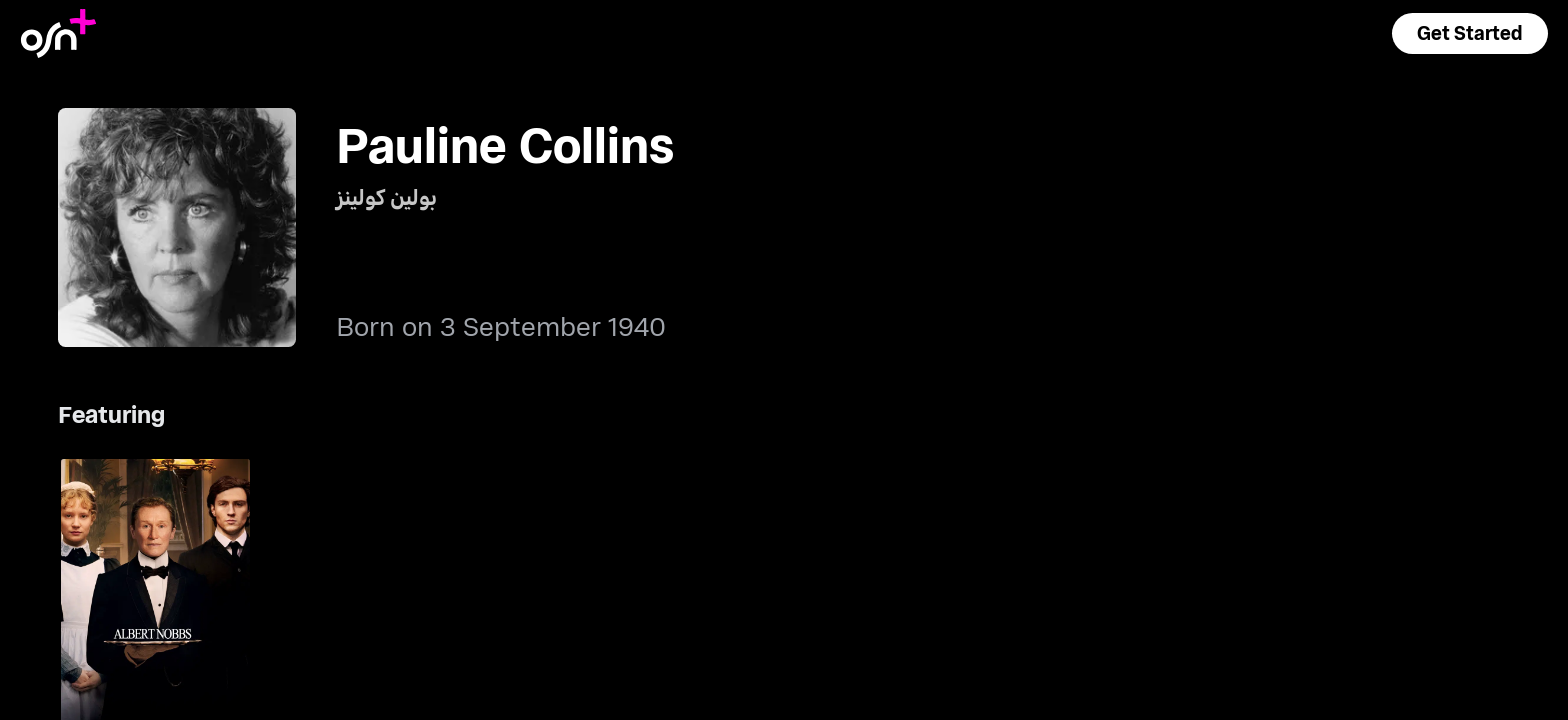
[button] (1470, 33)
